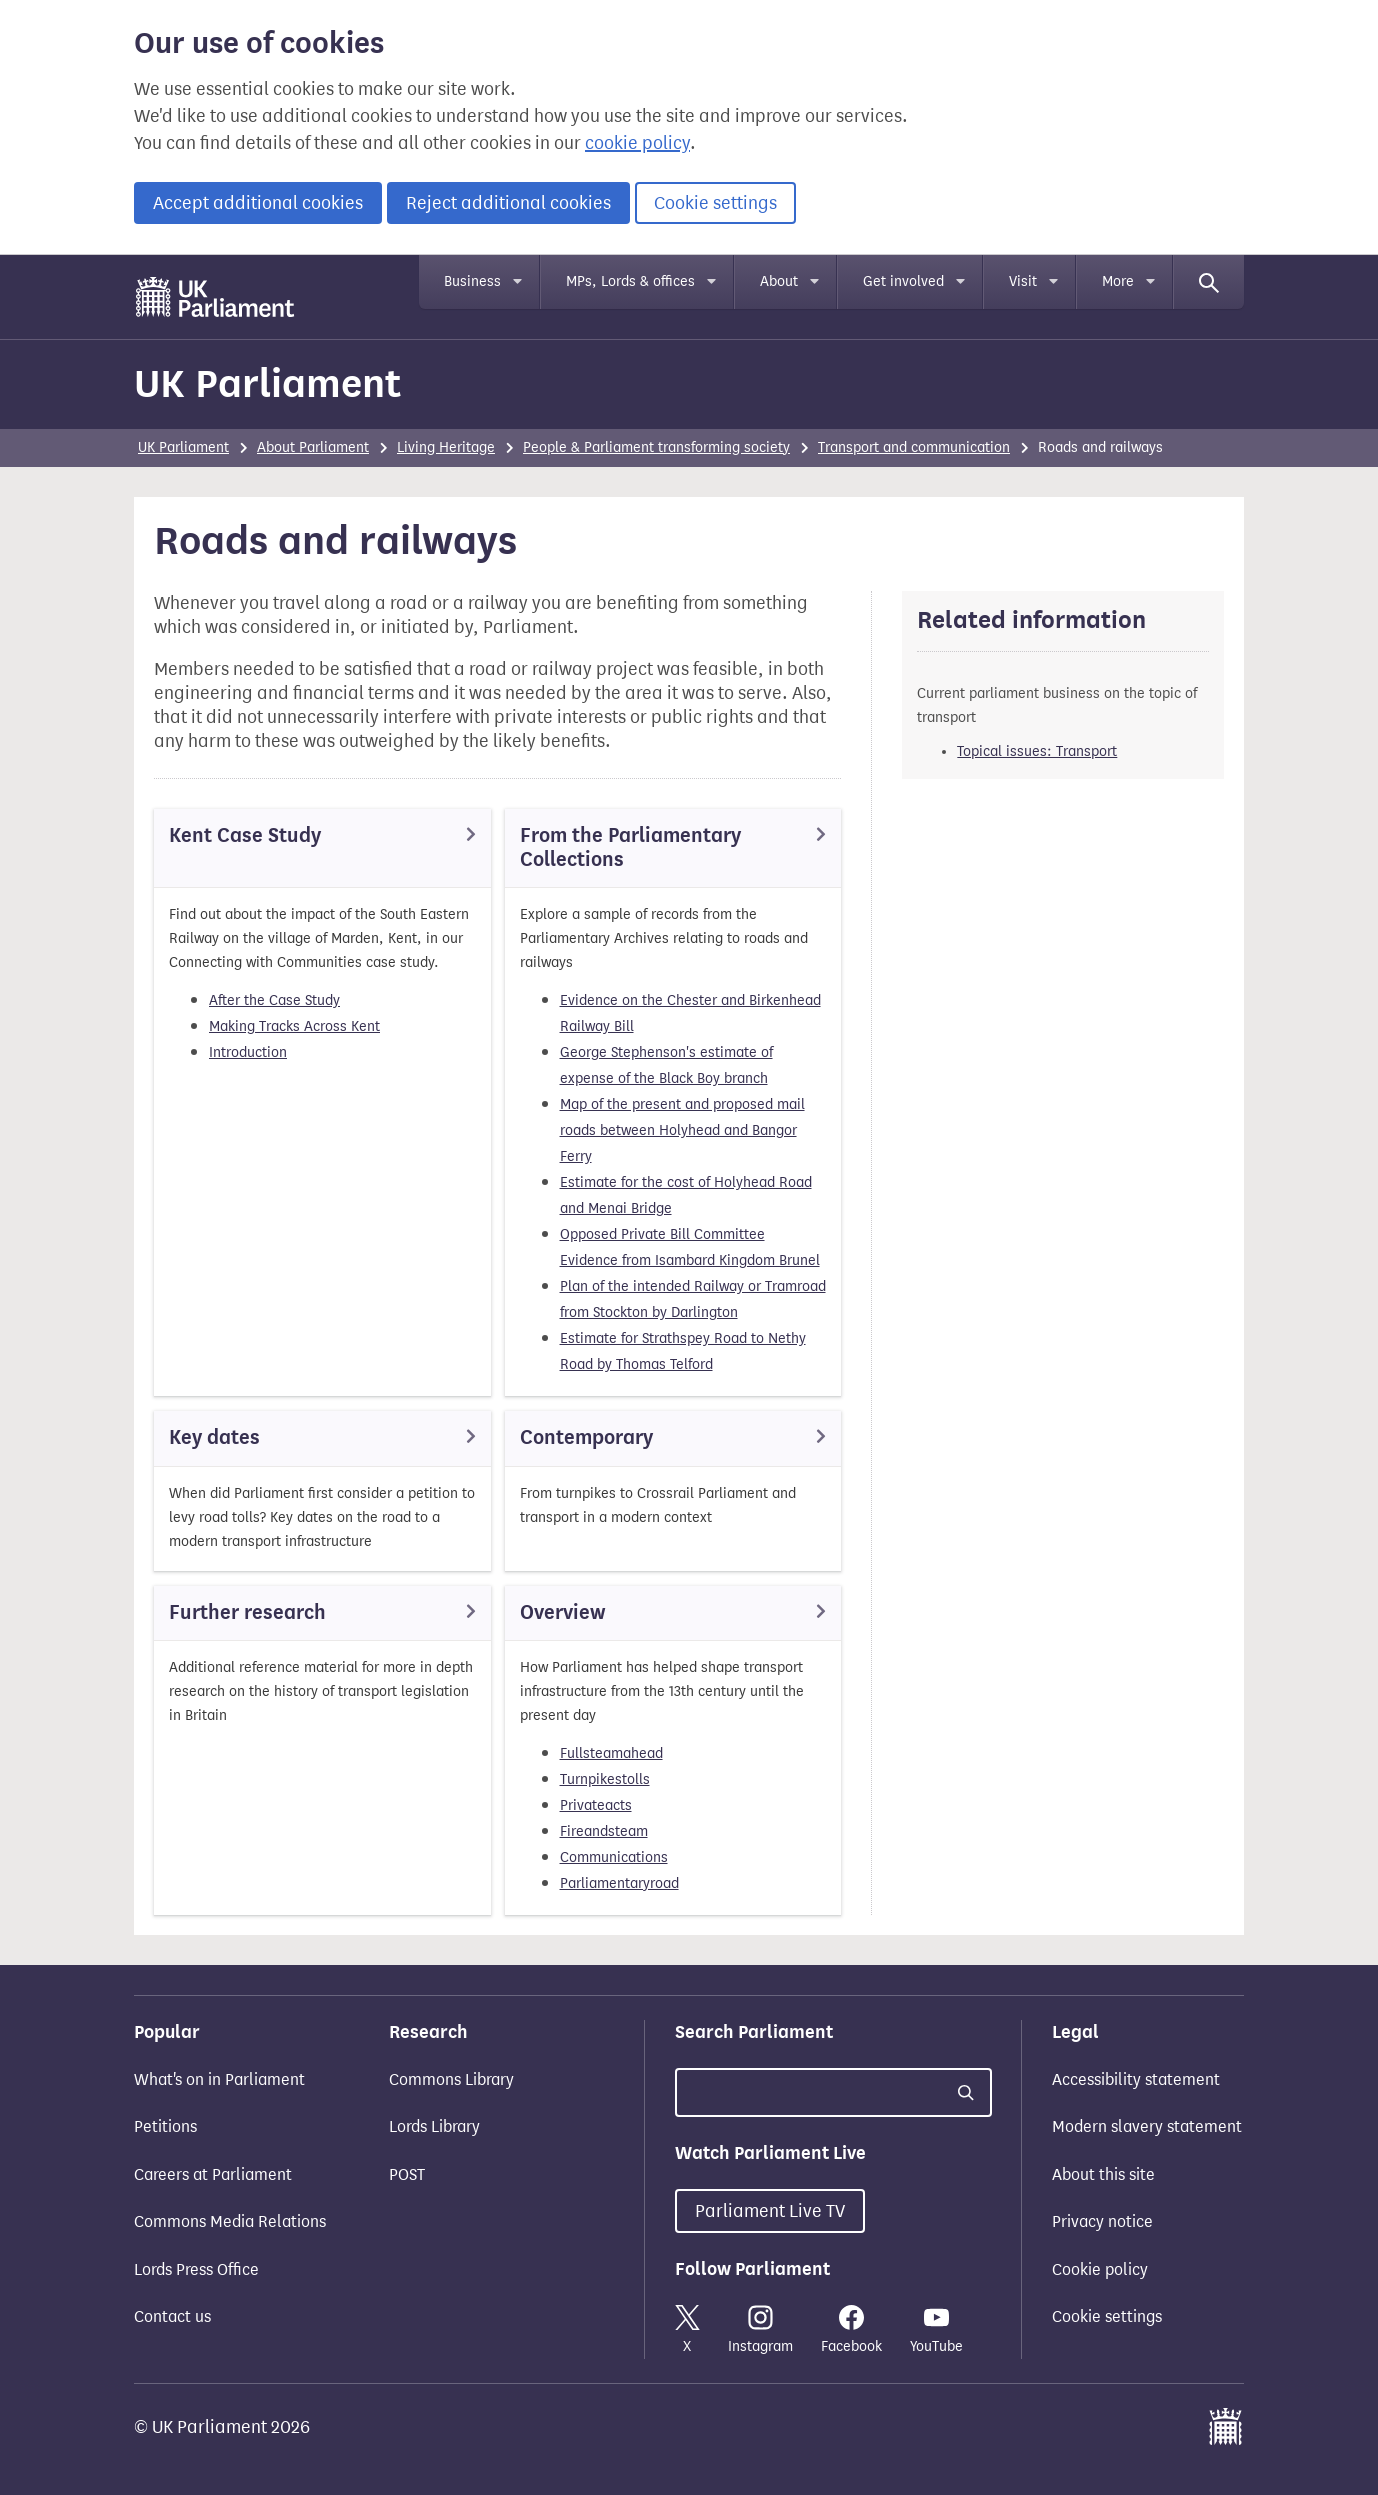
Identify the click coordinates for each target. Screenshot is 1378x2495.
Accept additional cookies (258, 203)
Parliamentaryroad (619, 1883)
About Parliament (313, 447)
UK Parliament (267, 383)
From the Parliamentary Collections (630, 847)
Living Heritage (446, 447)
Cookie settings (715, 203)
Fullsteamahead (611, 1753)
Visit (1023, 281)
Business (472, 281)
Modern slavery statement (1147, 2126)
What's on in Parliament (219, 2079)
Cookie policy (1100, 2269)
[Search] (1209, 282)
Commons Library (451, 2079)
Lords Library (434, 2126)
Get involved (903, 281)
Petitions (165, 2126)
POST (407, 2174)
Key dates (214, 1437)
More (1118, 281)
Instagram (760, 2330)
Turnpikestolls (605, 1779)
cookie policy (637, 143)
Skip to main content (133, 274)
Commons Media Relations (230, 2221)
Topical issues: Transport (1037, 751)
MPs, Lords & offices (630, 281)
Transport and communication (914, 447)
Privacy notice (1102, 2221)
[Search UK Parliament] (833, 2092)
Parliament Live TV (770, 2211)
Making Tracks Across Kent (294, 1026)
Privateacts (596, 1805)
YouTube (936, 2330)
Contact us (172, 2316)
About (779, 281)
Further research (247, 1612)
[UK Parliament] (215, 297)
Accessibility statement (1136, 2079)
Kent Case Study (245, 835)
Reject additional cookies (508, 203)
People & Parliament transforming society (656, 447)
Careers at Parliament (213, 2174)
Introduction (248, 1052)
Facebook (851, 2330)
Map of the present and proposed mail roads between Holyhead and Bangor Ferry (682, 1130)
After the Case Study (274, 1000)
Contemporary (586, 1437)
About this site (1103, 2174)
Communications (614, 1857)
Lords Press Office (196, 2269)
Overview (563, 1612)
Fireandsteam (604, 1831)
